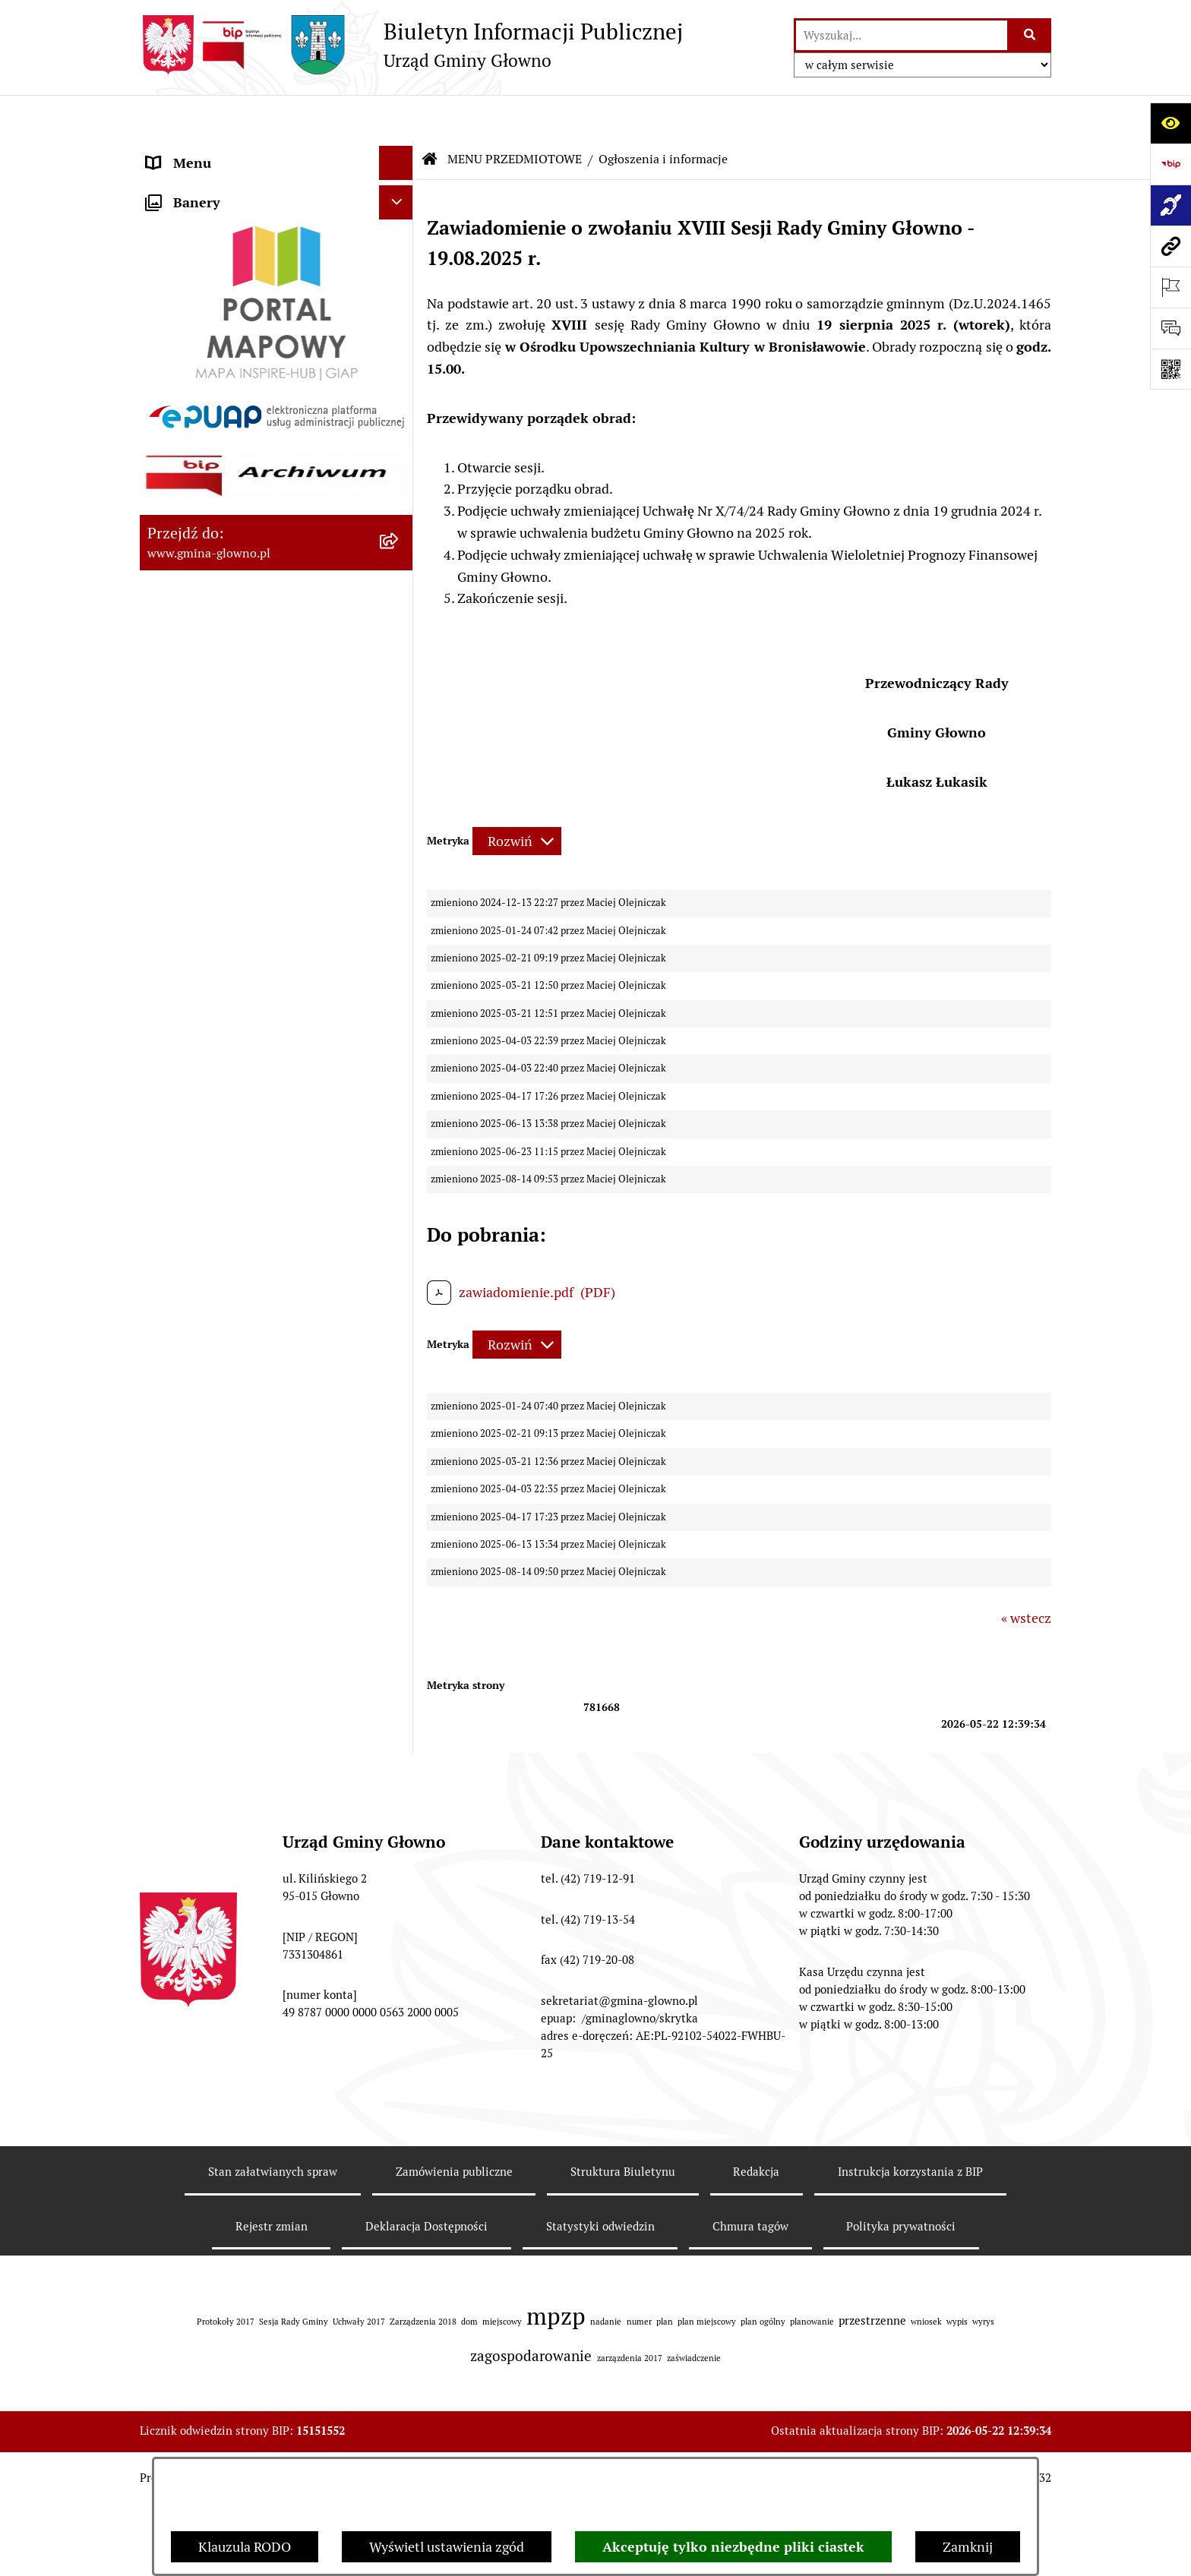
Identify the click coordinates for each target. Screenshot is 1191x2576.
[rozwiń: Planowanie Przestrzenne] (399, 802)
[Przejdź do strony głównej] (411, 44)
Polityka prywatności (901, 2448)
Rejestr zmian (271, 2448)
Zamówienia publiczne (454, 2393)
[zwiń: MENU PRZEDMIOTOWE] (399, 186)
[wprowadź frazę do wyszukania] (901, 35)
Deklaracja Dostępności (426, 2448)
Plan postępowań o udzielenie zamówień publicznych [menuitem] (237, 1419)
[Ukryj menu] (396, 117)
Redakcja (756, 2393)
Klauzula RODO (244, 2546)
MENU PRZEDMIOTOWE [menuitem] (221, 185)
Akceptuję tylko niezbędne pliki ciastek (733, 2546)
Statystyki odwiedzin (600, 2448)
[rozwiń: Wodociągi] (399, 1130)
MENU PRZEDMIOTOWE (514, 114)
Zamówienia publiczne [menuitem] (215, 1375)
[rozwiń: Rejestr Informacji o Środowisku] (399, 537)
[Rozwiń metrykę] (516, 795)
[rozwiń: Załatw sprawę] (399, 273)
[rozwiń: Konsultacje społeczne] (399, 1086)
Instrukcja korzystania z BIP (910, 2393)
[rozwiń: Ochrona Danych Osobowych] (399, 978)
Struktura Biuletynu (622, 2393)
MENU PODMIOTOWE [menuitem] (214, 151)
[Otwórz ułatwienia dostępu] (1170, 123)
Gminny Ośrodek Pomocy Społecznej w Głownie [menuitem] (257, 1474)
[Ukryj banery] (396, 1606)
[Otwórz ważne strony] (1170, 287)
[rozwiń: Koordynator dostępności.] (399, 1174)
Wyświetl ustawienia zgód (446, 2546)
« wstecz (1026, 1572)
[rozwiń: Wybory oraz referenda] (399, 449)
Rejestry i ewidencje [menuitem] (206, 1341)
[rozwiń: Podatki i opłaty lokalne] (399, 361)
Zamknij (968, 2546)
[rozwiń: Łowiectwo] (399, 625)
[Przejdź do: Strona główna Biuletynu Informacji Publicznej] (430, 114)
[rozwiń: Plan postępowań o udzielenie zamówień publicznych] (399, 1409)
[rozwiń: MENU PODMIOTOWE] (399, 151)
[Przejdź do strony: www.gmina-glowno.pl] (1170, 246)
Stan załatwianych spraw (272, 2393)
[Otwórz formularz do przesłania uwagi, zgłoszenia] (1170, 328)
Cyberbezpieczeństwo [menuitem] (212, 1533)
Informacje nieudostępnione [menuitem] (232, 1306)
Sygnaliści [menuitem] (177, 1567)
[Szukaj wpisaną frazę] (1030, 35)
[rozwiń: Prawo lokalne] (399, 317)
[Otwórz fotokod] (1170, 369)
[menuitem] (276, 229)
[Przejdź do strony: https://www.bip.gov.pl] (1170, 164)
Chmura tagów (750, 2448)
